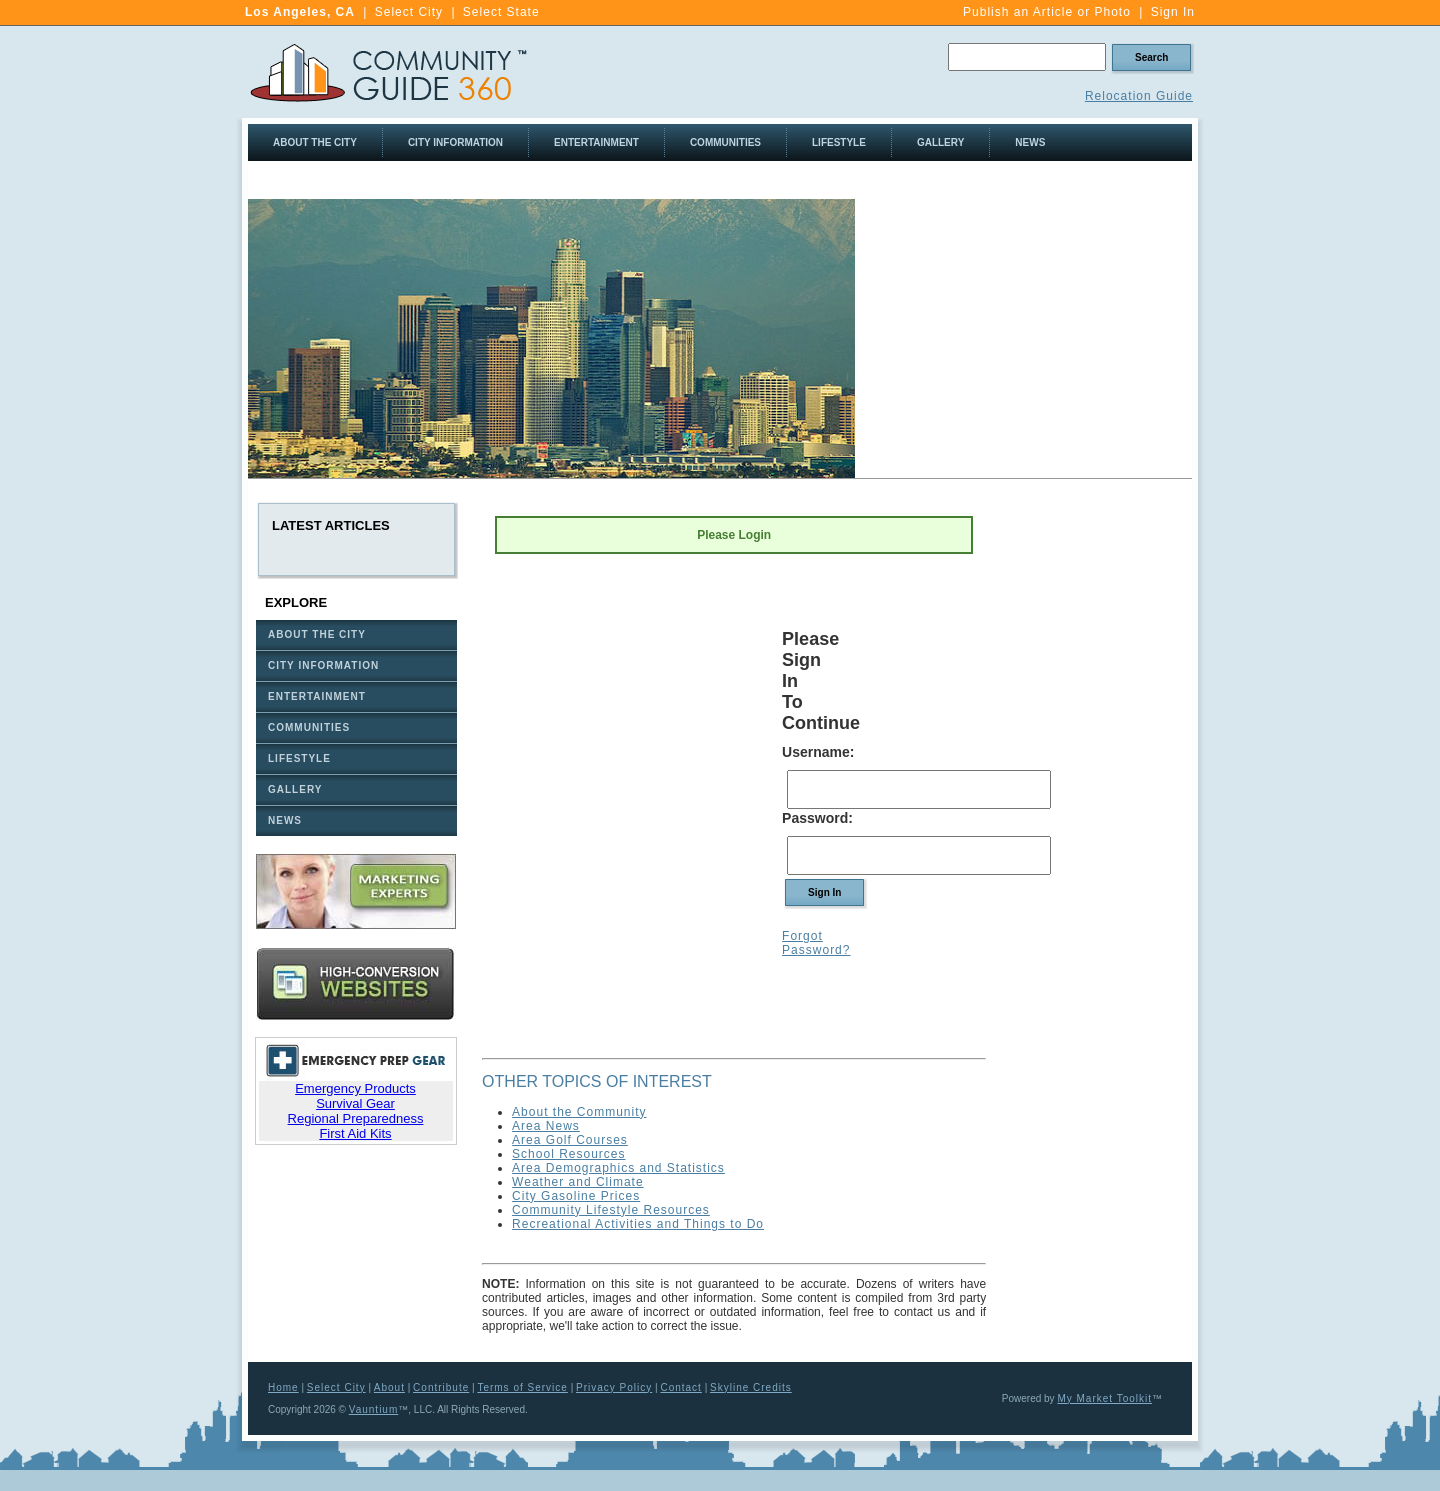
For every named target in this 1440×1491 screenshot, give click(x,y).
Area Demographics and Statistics (618, 1168)
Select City (409, 12)
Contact (680, 1387)
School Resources (568, 1154)
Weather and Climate (578, 1182)
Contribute (441, 1387)
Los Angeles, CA (300, 12)
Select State (501, 12)
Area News (546, 1126)
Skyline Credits (751, 1387)
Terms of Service (522, 1387)
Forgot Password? (816, 943)
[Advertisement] (1024, 339)
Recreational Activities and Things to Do (638, 1224)
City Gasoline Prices (576, 1196)
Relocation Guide (1139, 96)
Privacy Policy (614, 1387)
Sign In (1173, 12)
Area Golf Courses (570, 1140)
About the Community (579, 1112)
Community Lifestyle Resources (611, 1210)
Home (283, 1387)
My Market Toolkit (1104, 1398)
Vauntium (374, 1409)
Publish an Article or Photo (1047, 12)
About (389, 1387)
